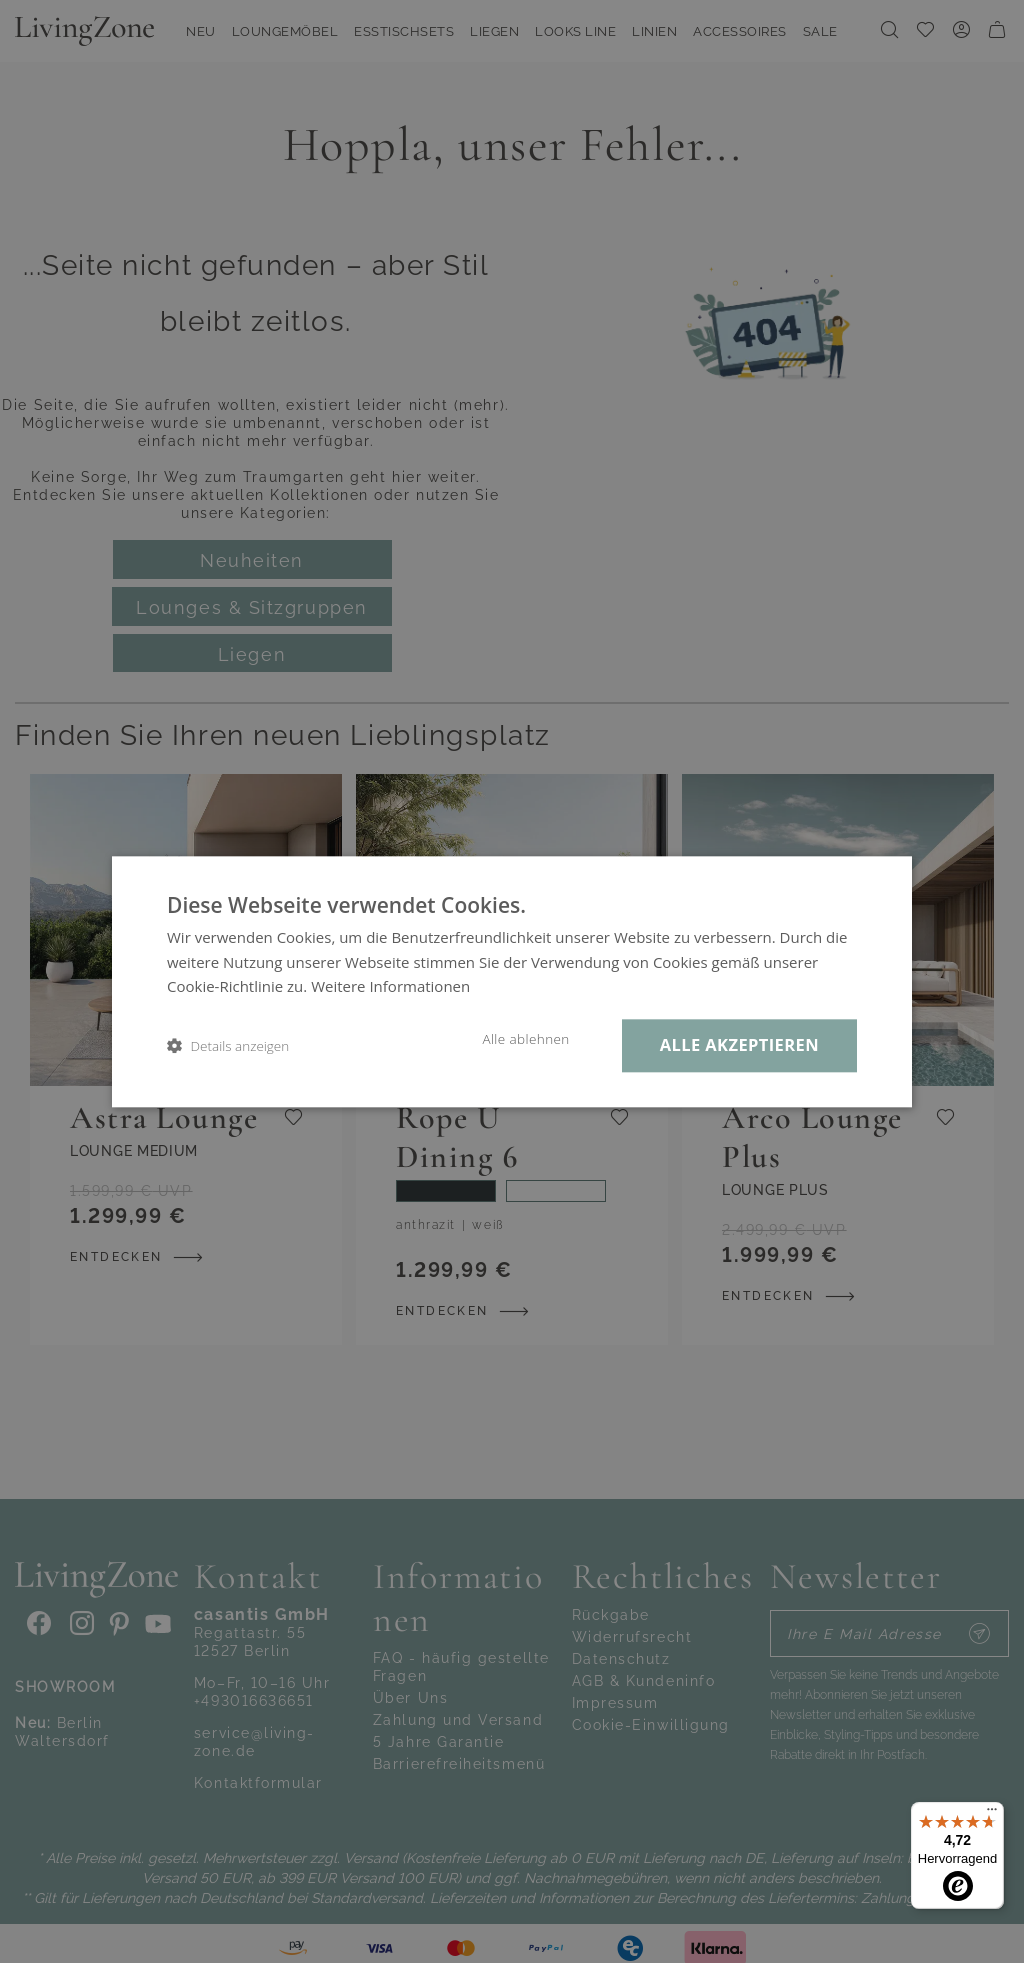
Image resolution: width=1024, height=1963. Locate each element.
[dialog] (512, 981)
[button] (228, 1045)
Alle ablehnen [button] (525, 1039)
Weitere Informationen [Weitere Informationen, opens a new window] (390, 987)
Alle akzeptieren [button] (739, 1044)
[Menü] (992, 1814)
